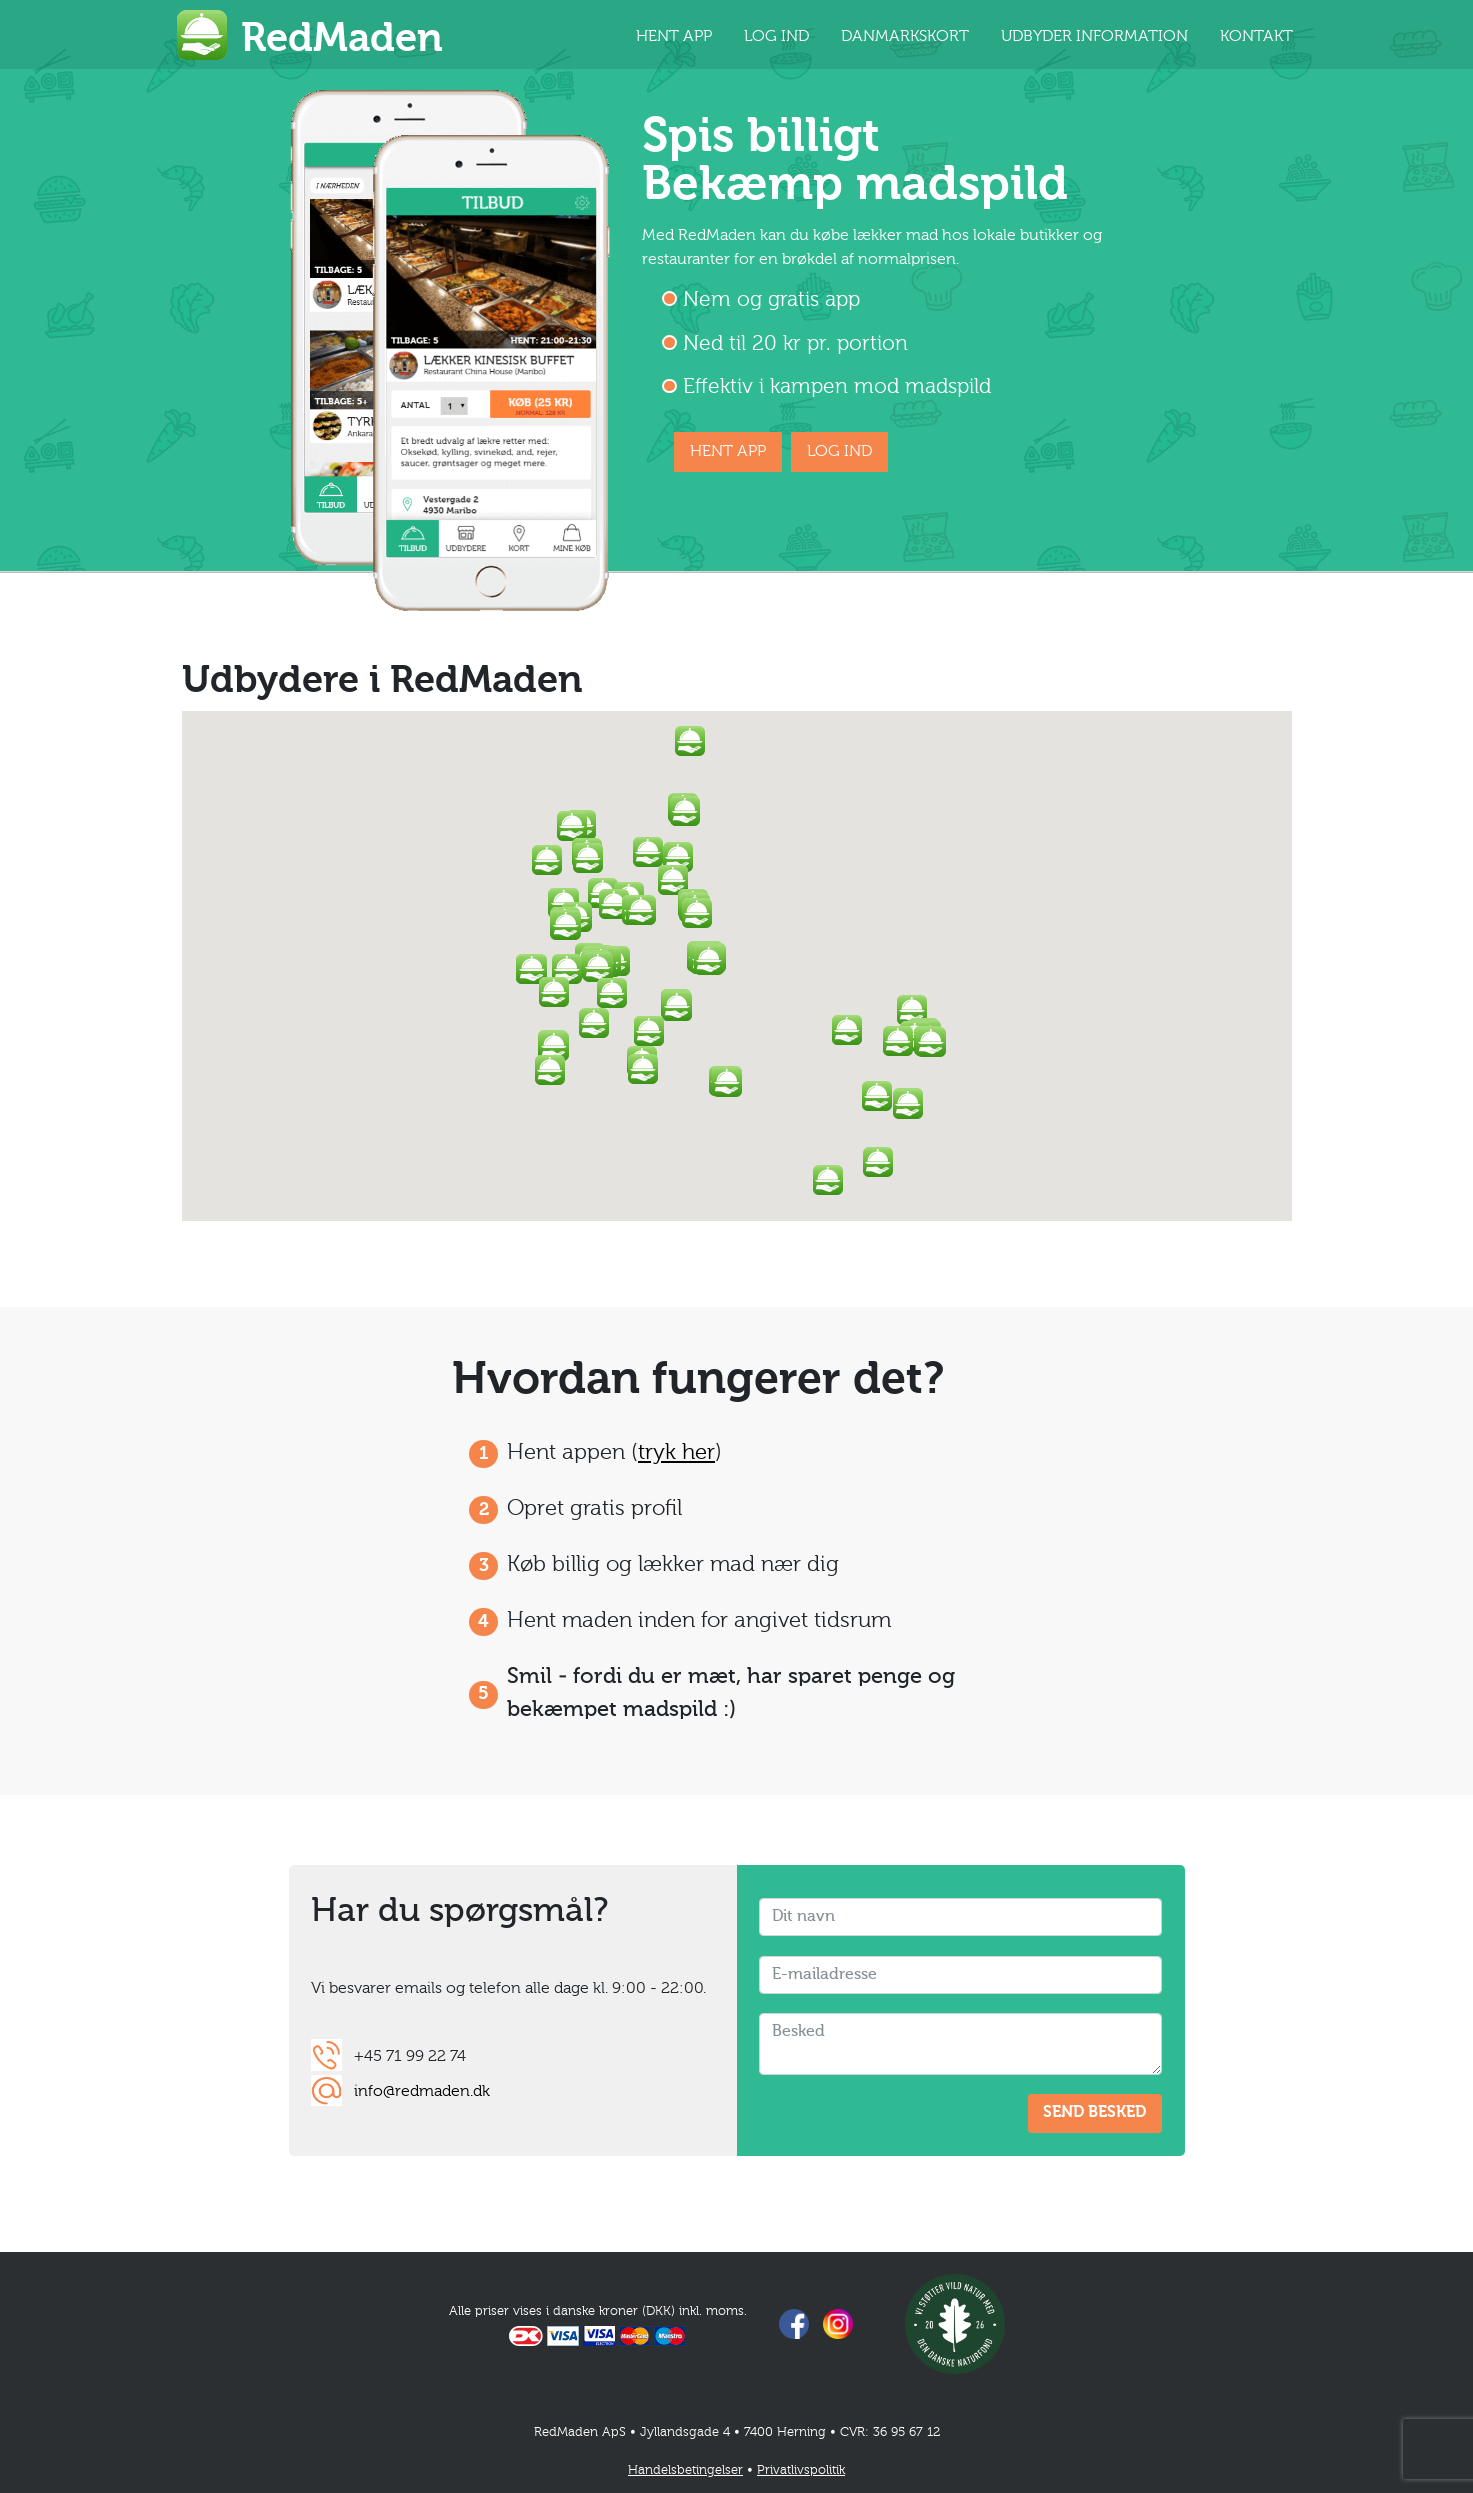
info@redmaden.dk (422, 2092)
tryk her (676, 1453)
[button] (709, 960)
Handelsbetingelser (685, 2470)
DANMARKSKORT (905, 37)
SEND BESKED (1094, 2113)
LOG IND (776, 37)
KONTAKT (1256, 37)
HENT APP (674, 37)
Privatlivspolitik (801, 2470)
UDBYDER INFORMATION (1094, 37)
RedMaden (342, 40)
